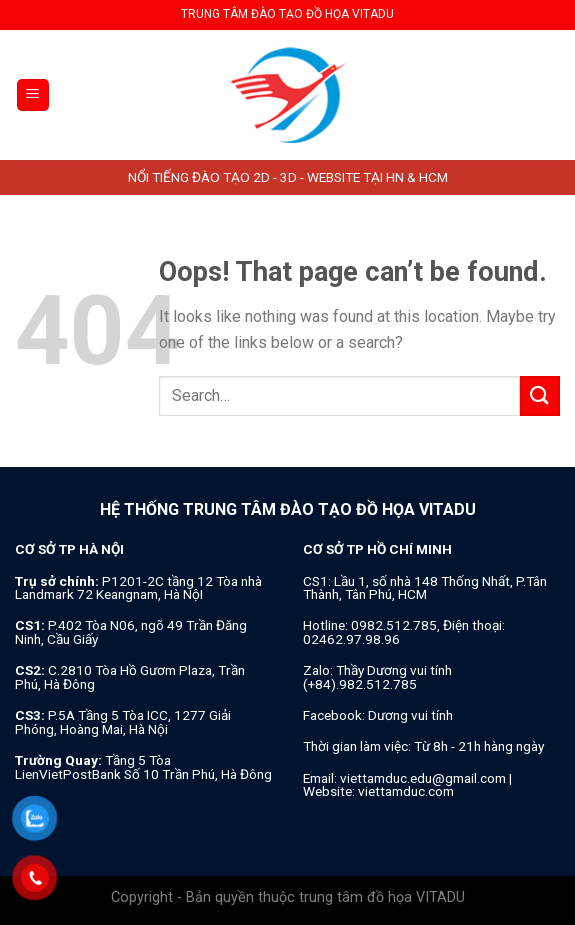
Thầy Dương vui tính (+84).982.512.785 (377, 677)
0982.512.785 (394, 625)
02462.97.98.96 (351, 639)
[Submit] (540, 395)
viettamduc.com (406, 791)
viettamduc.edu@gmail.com (423, 778)
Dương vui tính (410, 715)
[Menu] (33, 95)
